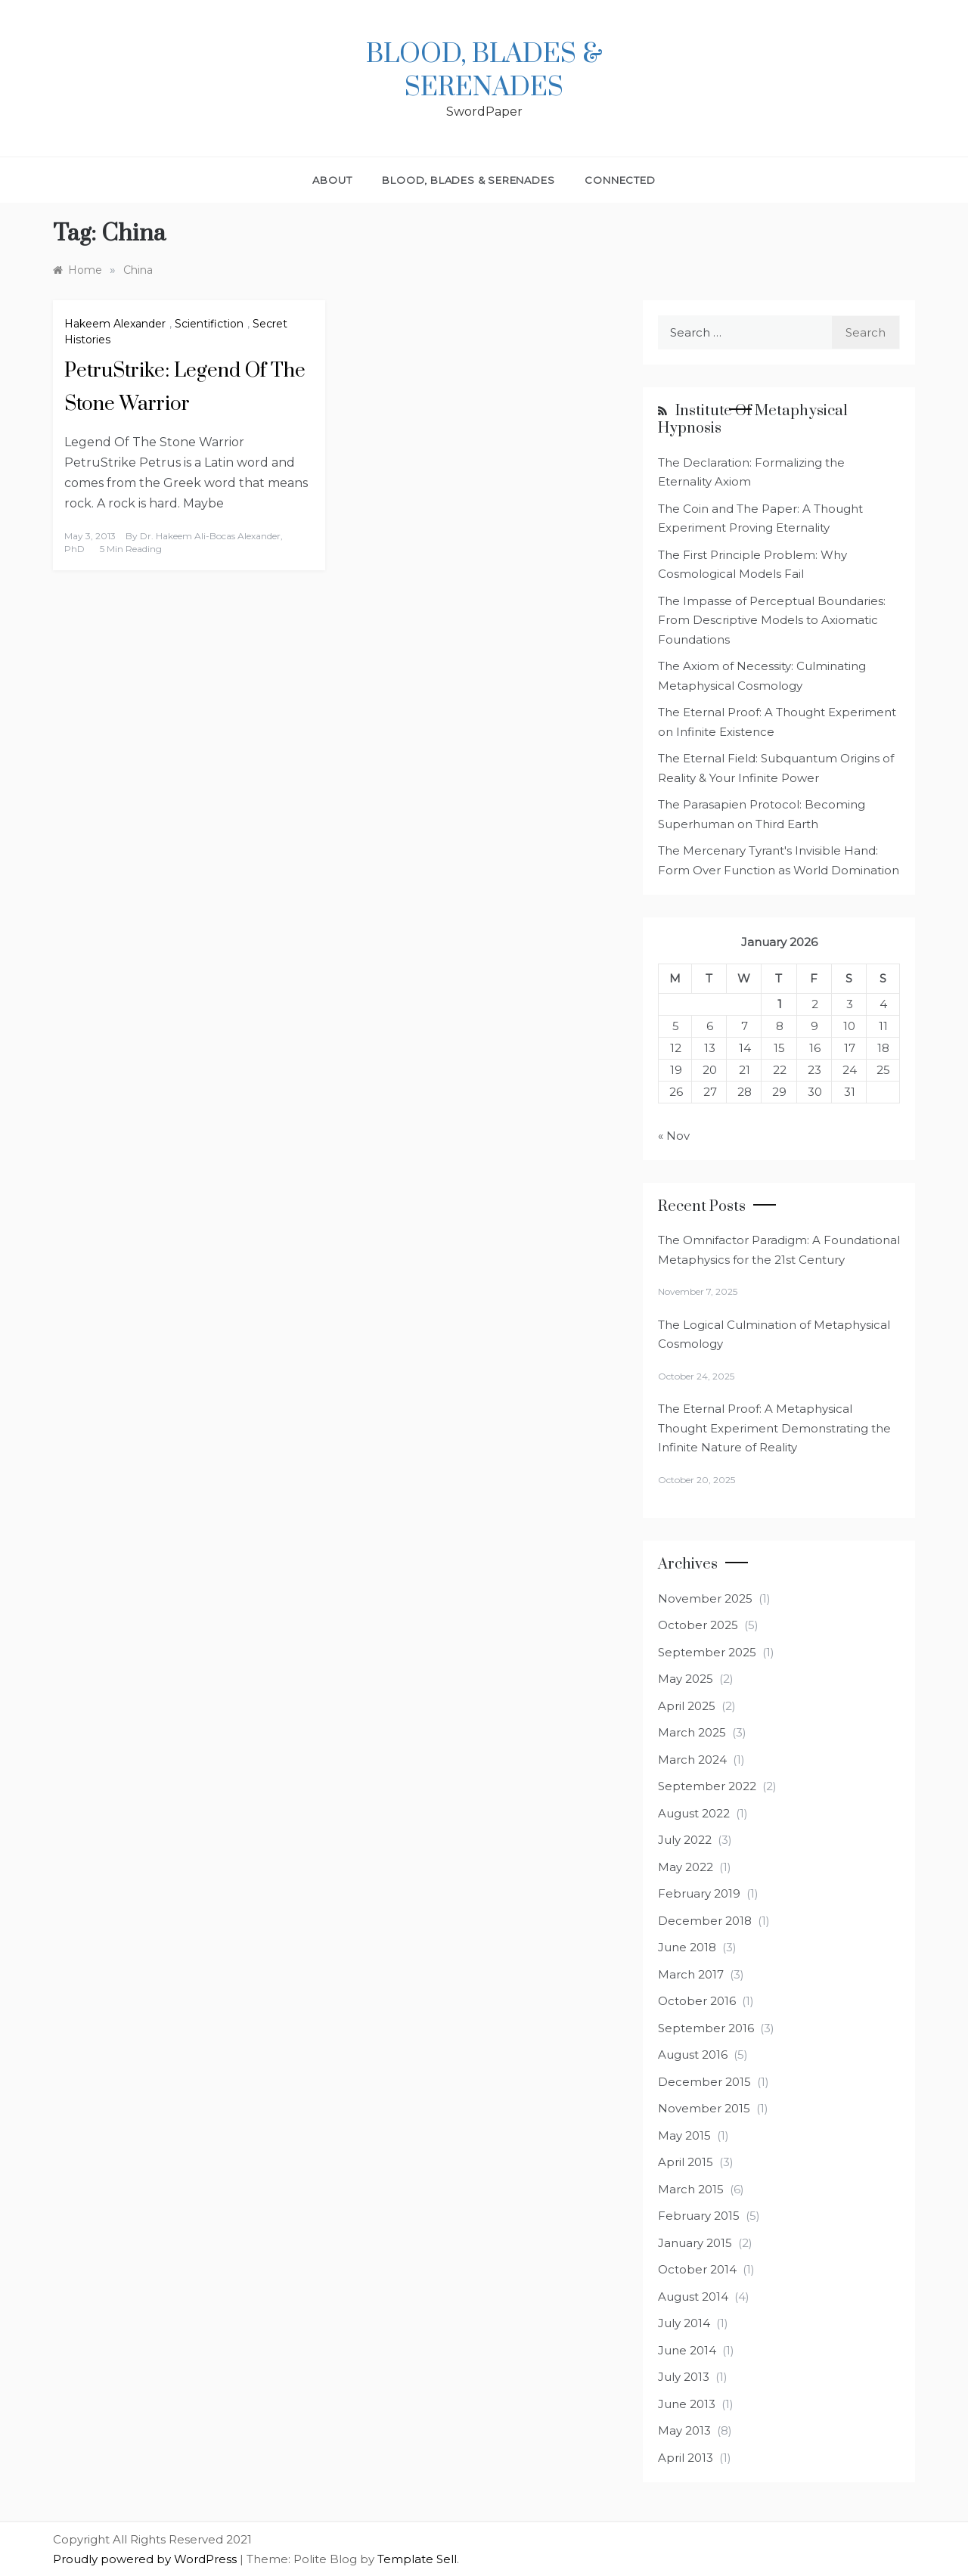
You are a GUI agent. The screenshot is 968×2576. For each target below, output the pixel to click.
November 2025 (705, 1598)
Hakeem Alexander (115, 324)
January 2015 (695, 2243)
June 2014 (687, 2350)
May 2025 (685, 1678)
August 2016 (693, 2054)
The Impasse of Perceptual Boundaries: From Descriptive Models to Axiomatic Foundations (772, 620)
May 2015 (684, 2135)
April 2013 (685, 2457)
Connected (620, 180)
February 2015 (699, 2215)
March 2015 (691, 2189)
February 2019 (699, 1893)
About (332, 180)
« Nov (674, 1135)
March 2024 (692, 1759)
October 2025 (698, 1625)
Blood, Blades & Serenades (484, 71)
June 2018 (687, 1947)
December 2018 (705, 1920)
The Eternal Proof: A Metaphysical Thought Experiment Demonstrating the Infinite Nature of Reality (774, 1427)
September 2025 (707, 1652)
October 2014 (697, 2269)
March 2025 (692, 1732)
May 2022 (685, 1867)
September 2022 (707, 1786)
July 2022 (685, 1840)
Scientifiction (209, 324)
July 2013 (683, 2377)
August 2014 (693, 2296)
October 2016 (697, 2001)
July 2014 (684, 2323)
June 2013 (686, 2404)
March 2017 (691, 1974)
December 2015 (704, 2082)
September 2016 (706, 2028)
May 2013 (684, 2430)
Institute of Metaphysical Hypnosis (753, 420)
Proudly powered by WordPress (146, 2559)
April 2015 (685, 2162)
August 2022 (694, 1813)
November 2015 (704, 2108)
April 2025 (686, 1706)
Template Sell (417, 2559)
